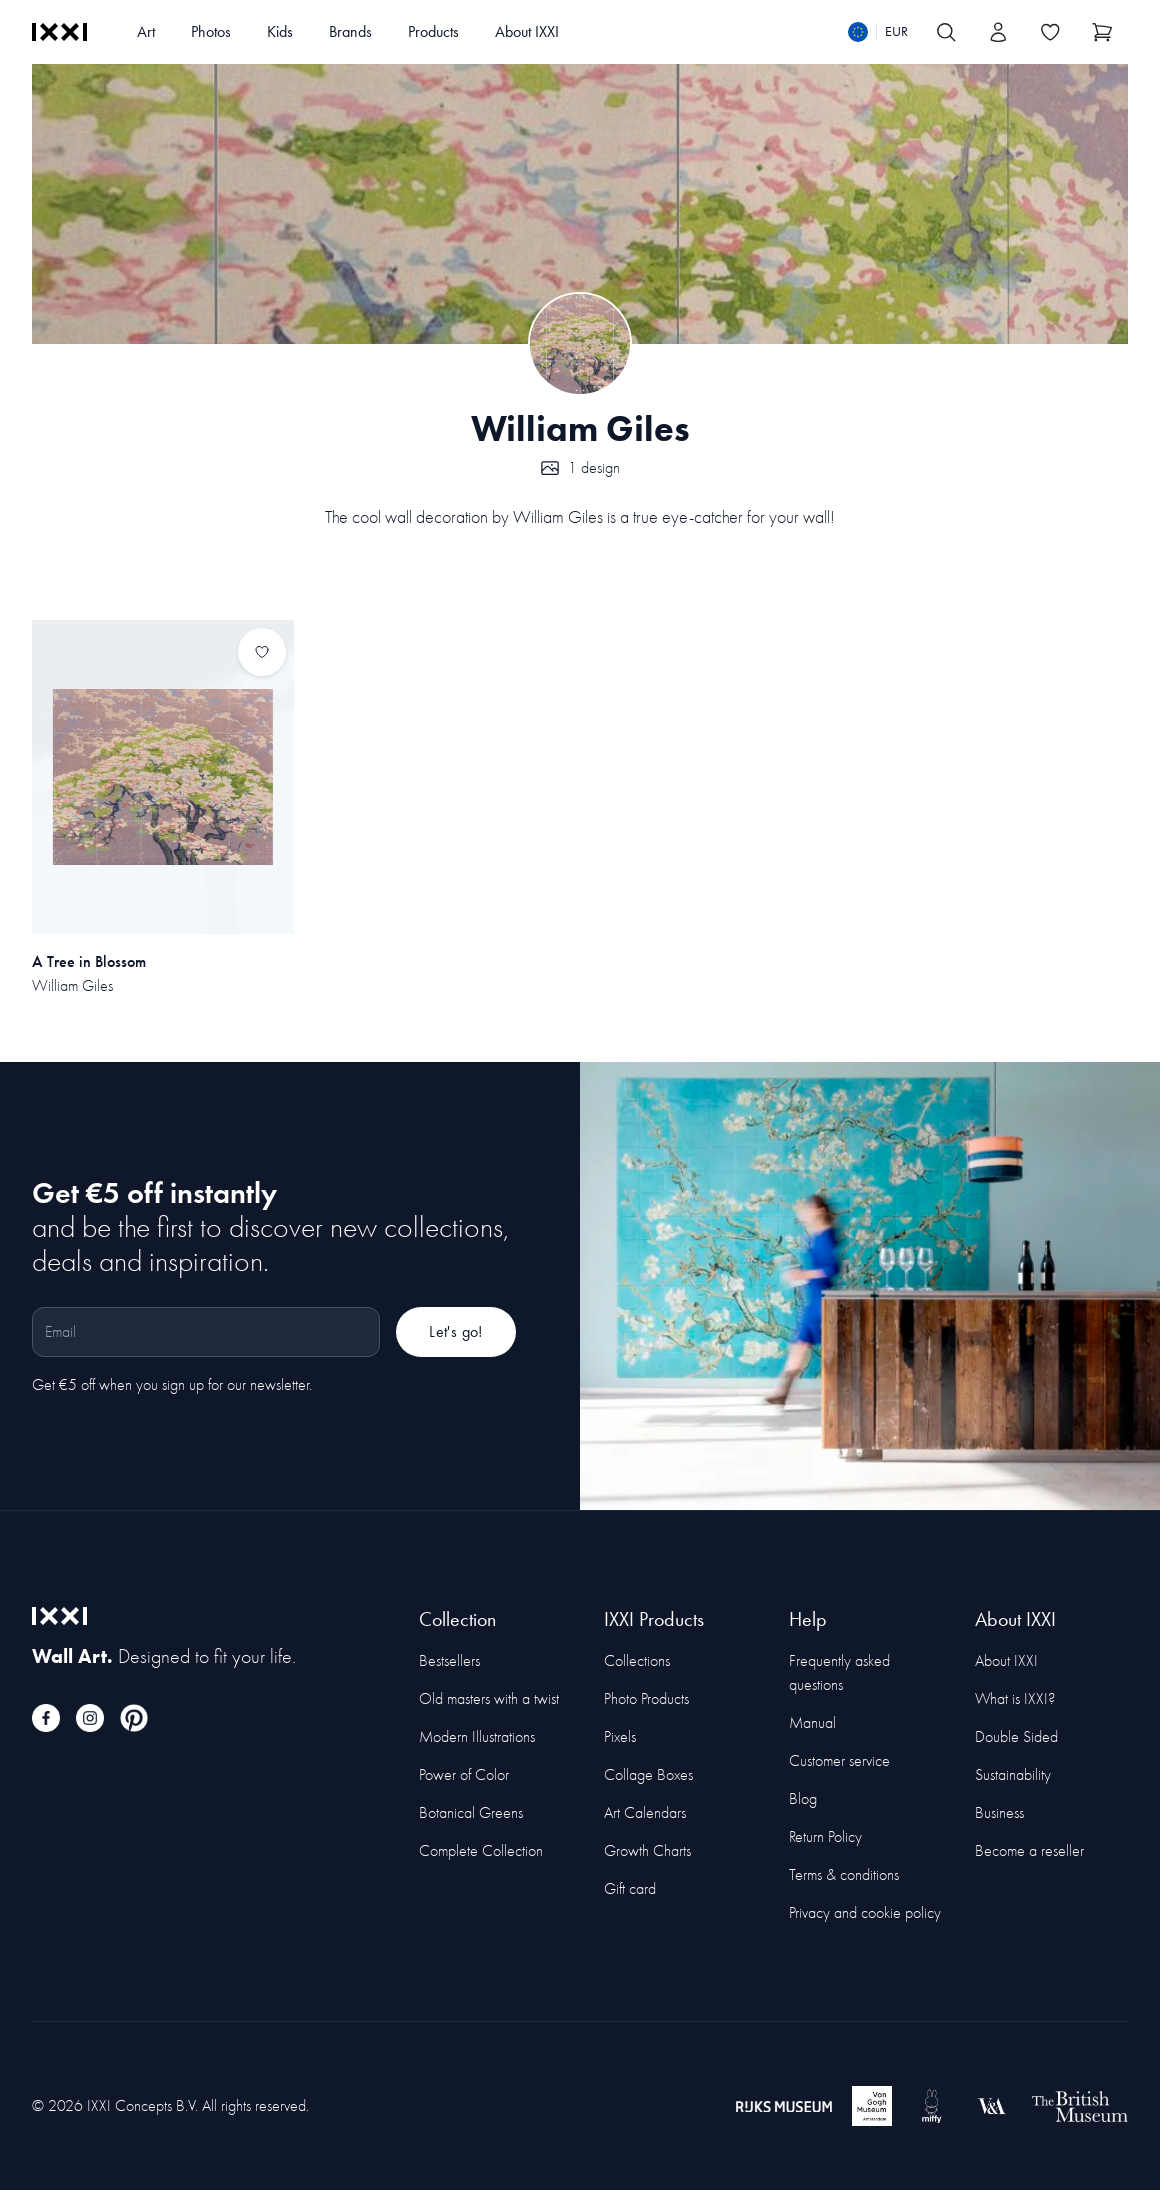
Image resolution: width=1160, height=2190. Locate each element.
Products (433, 31)
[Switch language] (878, 32)
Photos (211, 31)
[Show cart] (1102, 32)
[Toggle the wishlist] (1050, 32)
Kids (280, 31)
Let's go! (456, 1331)
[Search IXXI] (946, 32)
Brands (350, 31)
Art (146, 31)
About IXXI (527, 31)
